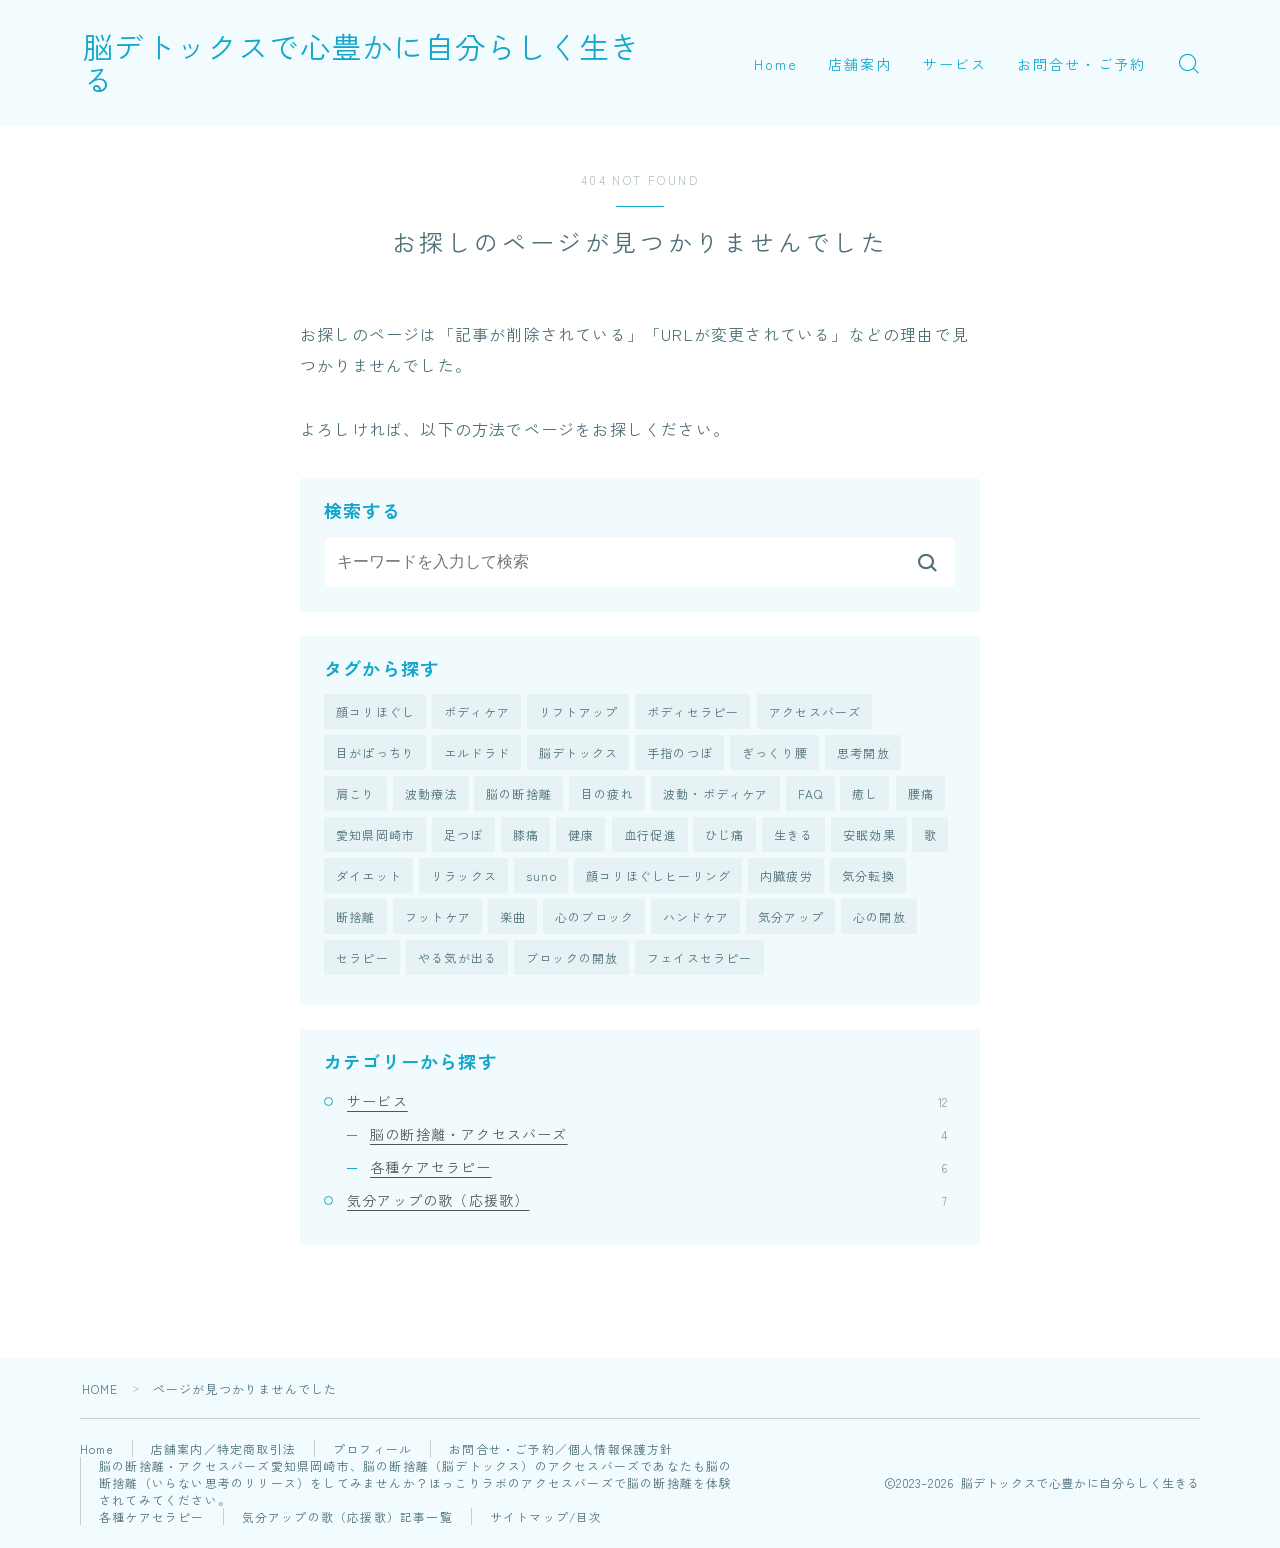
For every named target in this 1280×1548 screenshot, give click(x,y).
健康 (581, 836)
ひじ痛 (725, 836)
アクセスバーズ (815, 711)
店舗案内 (860, 64)
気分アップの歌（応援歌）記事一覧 (347, 1518)
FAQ (811, 794)
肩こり (356, 794)
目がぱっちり (375, 753)
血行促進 (650, 836)
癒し (865, 794)
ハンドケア (696, 918)
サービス (955, 64)
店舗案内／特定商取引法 (225, 1450)
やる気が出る (457, 960)
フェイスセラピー (700, 960)
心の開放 (879, 918)
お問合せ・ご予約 (1081, 64)
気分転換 (868, 877)
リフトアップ (578, 711)
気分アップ (791, 918)
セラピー (362, 960)
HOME (100, 1390)
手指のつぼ (680, 753)
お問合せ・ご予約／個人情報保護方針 (563, 1450)
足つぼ (464, 836)
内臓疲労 (786, 877)
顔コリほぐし (375, 711)
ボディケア (477, 711)
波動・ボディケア (716, 794)
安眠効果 (869, 836)
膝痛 (526, 836)
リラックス (464, 877)
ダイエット (369, 877)
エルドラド (477, 753)
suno (541, 877)
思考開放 (863, 753)
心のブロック (594, 918)
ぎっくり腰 (775, 753)
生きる (794, 836)
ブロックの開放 (572, 960)
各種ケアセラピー (658, 1170)
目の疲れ (607, 794)
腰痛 (921, 794)
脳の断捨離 (519, 794)
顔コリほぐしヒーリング (658, 877)
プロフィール (374, 1450)
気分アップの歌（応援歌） (647, 1203)
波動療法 (431, 794)
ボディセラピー (693, 711)
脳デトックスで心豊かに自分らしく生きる (387, 63)
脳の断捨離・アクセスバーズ (658, 1136)
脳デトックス (578, 753)
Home (776, 64)
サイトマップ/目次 (547, 1518)
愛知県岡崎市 (375, 836)
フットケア (438, 918)
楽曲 (513, 918)
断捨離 (356, 918)
